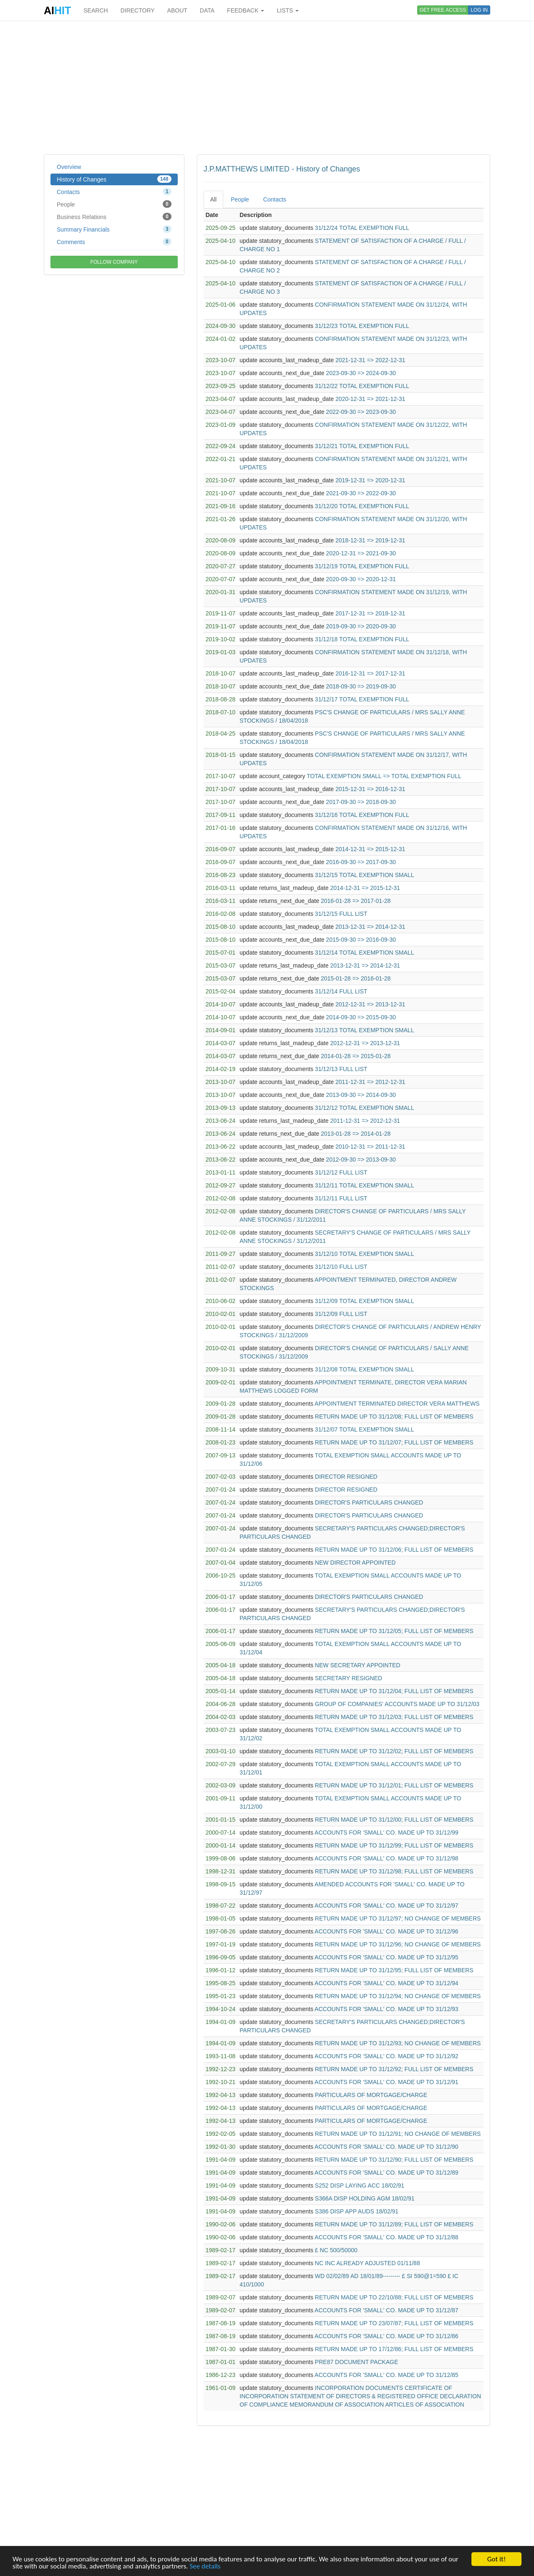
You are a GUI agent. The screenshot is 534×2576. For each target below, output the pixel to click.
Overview (69, 167)
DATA (207, 10)
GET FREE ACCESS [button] (443, 10)
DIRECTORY (138, 10)
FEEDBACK (245, 10)
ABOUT (177, 10)
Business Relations (114, 216)
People (114, 204)
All (213, 199)
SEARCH (95, 10)
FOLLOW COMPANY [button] (114, 262)
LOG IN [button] (479, 10)
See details (204, 2566)
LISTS (288, 10)
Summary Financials (114, 229)
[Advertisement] (267, 87)
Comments (114, 241)
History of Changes (114, 179)
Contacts (114, 191)
